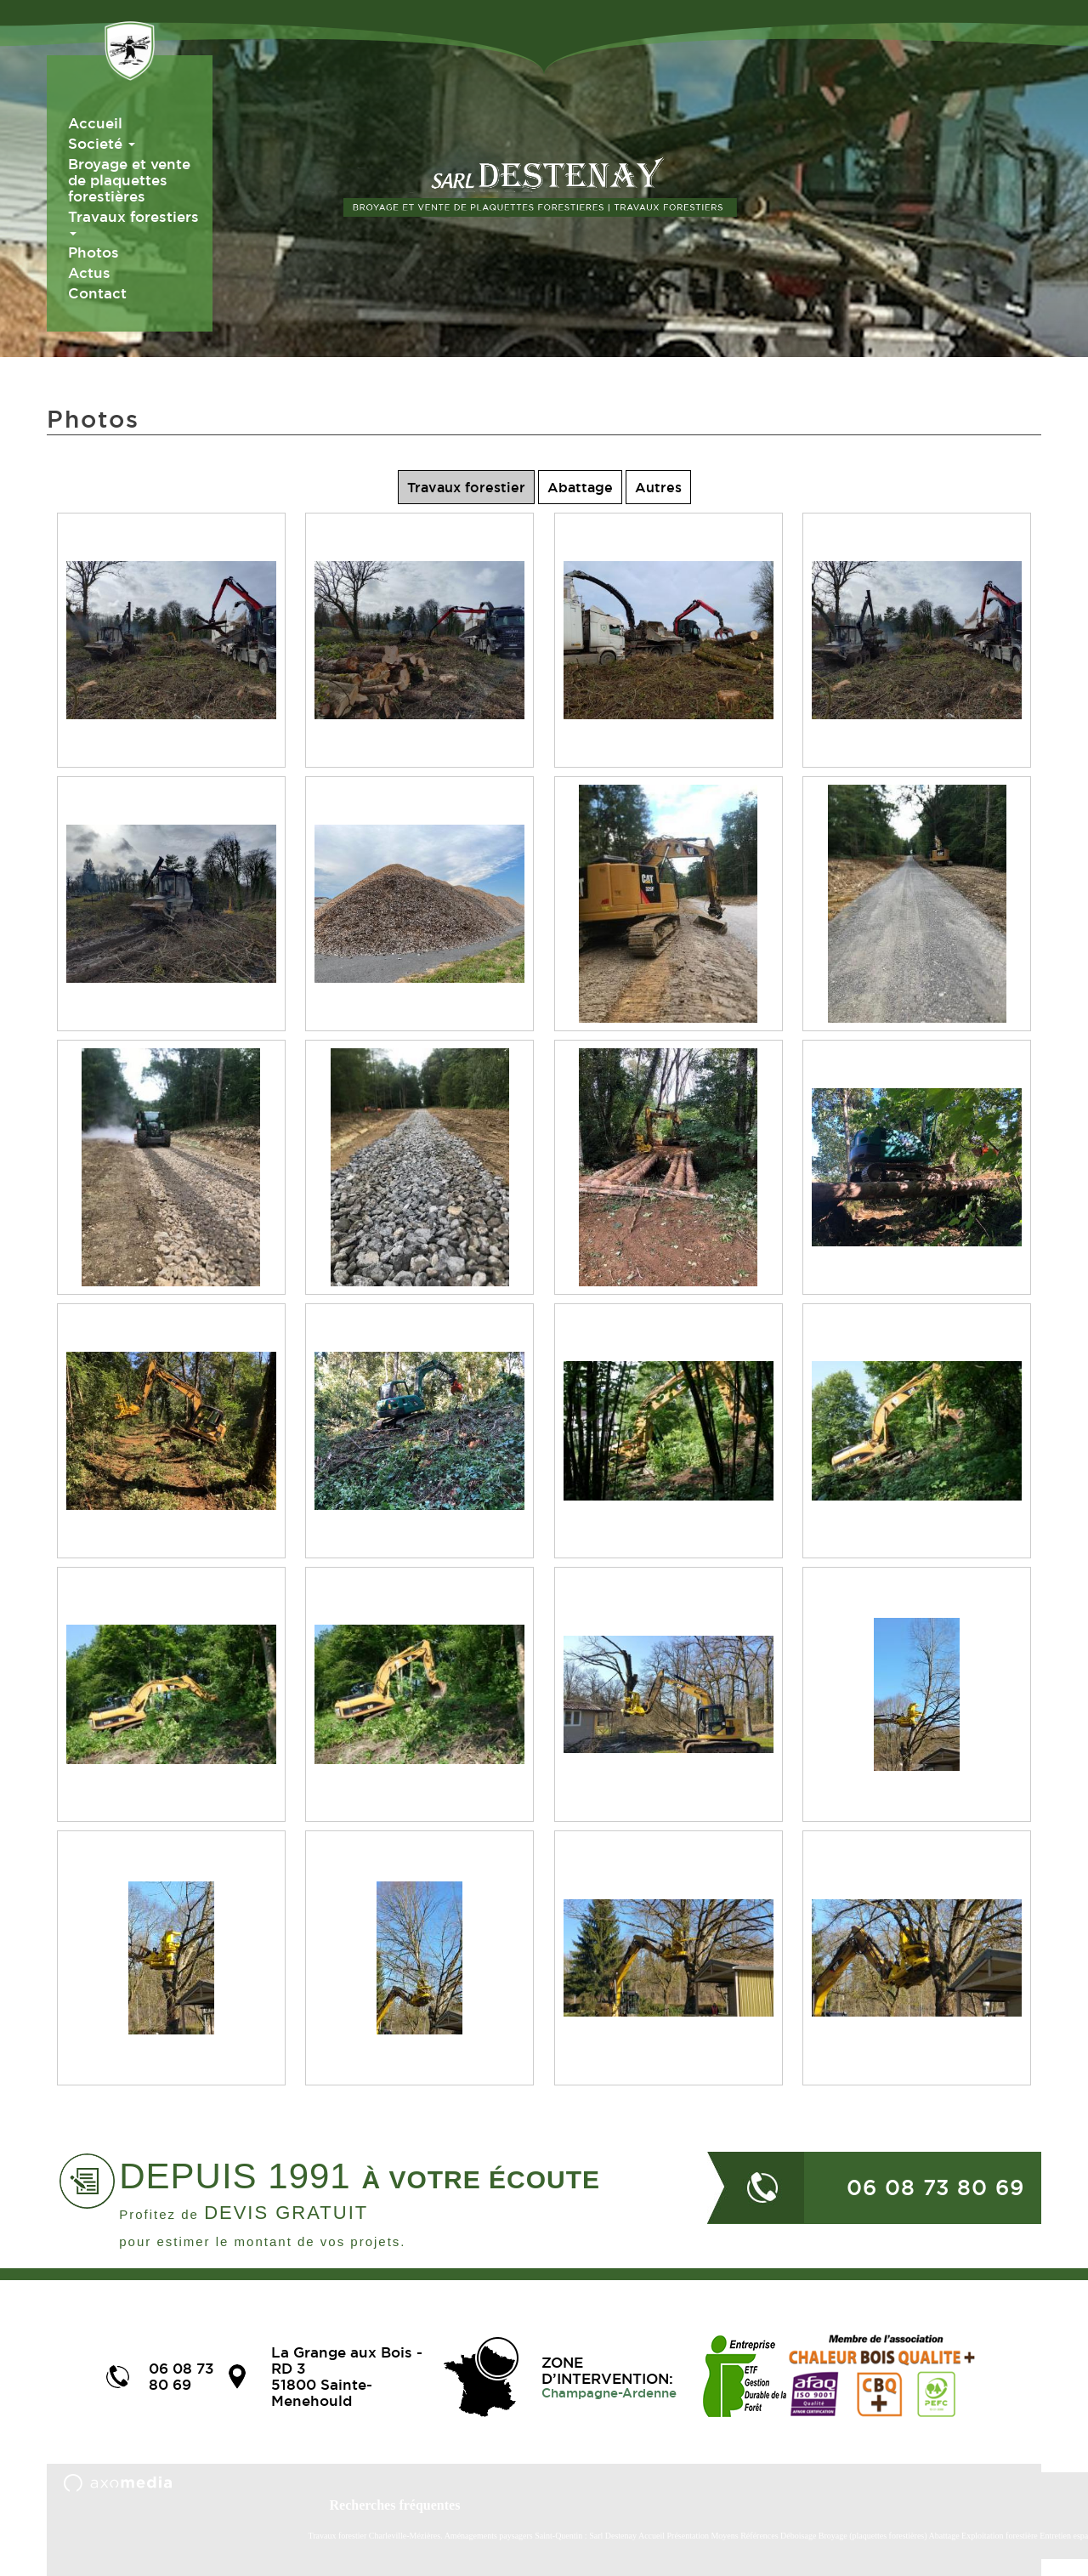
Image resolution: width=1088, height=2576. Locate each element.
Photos (93, 252)
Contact (97, 293)
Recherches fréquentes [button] (395, 2505)
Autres (658, 487)
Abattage (580, 487)
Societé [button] (101, 143)
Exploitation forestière (999, 2535)
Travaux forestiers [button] (133, 222)
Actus (89, 272)
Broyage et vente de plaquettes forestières (129, 180)
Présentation (688, 2535)
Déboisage (799, 2535)
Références (759, 2535)
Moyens (724, 2535)
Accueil (95, 123)
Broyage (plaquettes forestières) (873, 2535)
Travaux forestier (466, 487)
